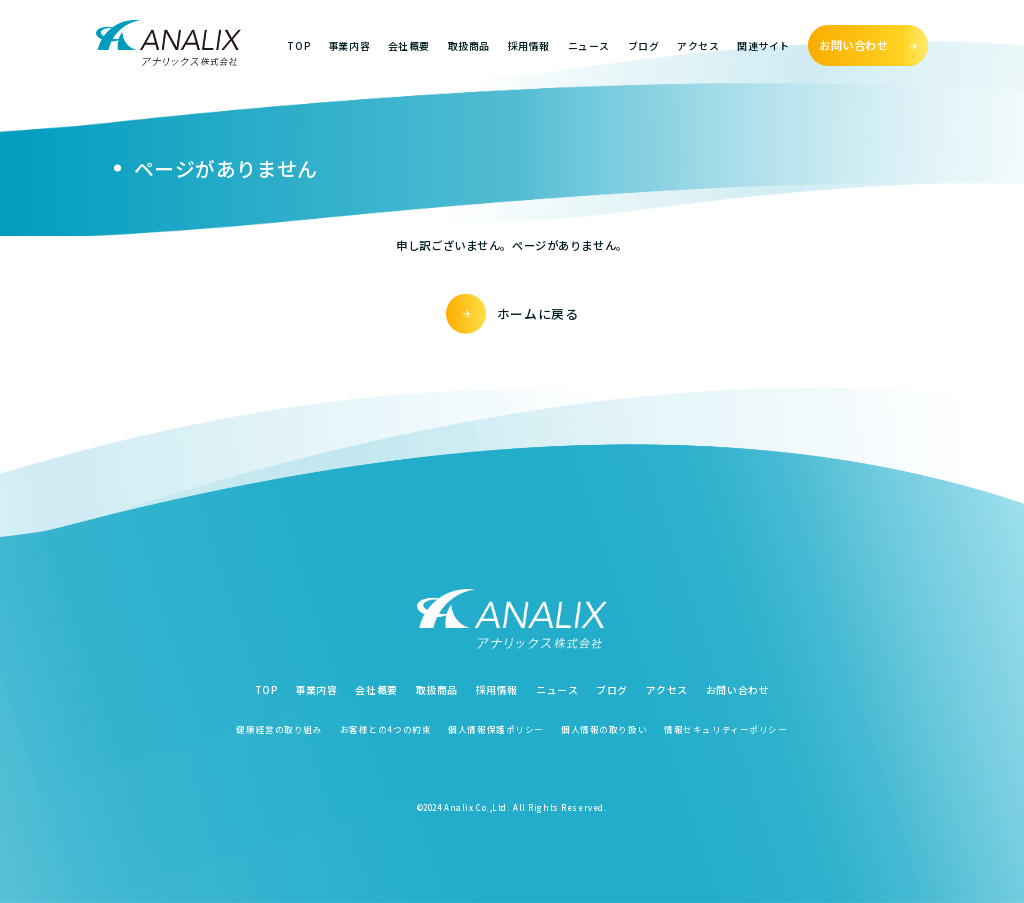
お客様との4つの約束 (386, 729)
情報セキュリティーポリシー (725, 729)
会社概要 (409, 45)
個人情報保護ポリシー (496, 729)
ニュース (589, 45)
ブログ (644, 45)
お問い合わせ (737, 689)
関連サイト (763, 45)
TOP (298, 45)
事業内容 (349, 45)
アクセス (698, 45)
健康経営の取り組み (279, 729)
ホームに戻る (538, 313)
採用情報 (529, 45)
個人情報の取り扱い (604, 729)
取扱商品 (469, 45)
